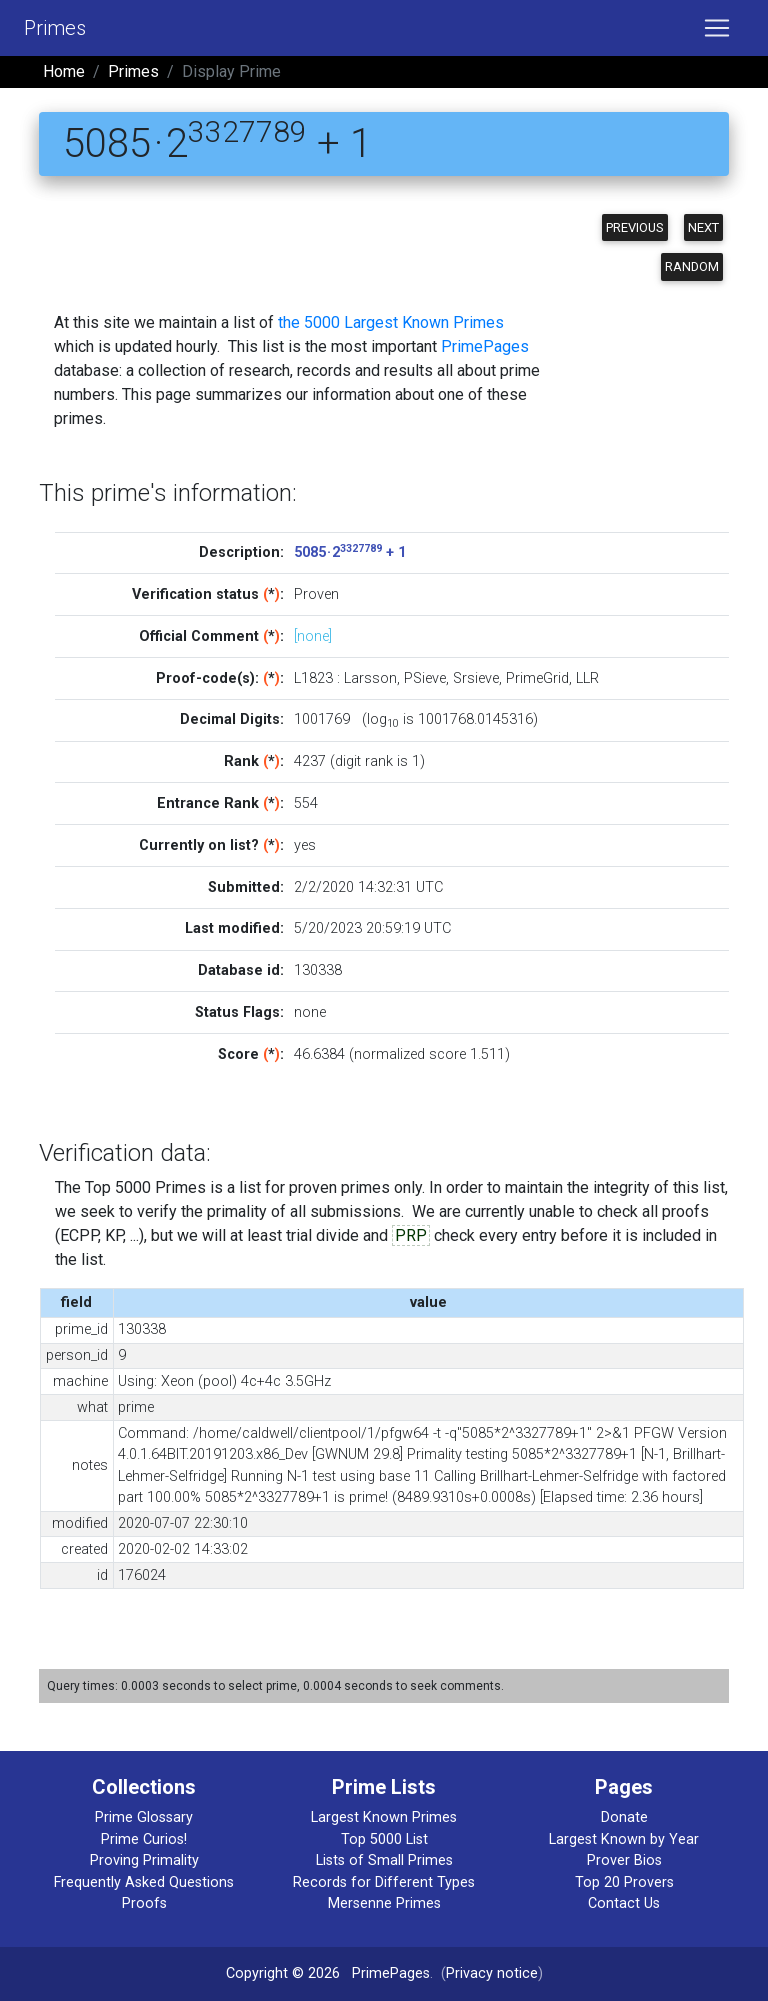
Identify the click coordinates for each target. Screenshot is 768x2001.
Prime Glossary (144, 1817)
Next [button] (703, 227)
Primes (55, 28)
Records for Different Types (384, 1882)
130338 (318, 970)
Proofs (144, 1903)
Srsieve (476, 678)
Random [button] (692, 266)
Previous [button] (635, 227)
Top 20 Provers (624, 1882)
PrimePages (485, 346)
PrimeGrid (537, 678)
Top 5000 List (384, 1839)
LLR (587, 678)
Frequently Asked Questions (144, 1882)
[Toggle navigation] (717, 28)
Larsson (370, 678)
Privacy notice (492, 1973)
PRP (411, 1235)
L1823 (313, 678)
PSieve (425, 678)
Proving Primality (144, 1860)
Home (64, 71)
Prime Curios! (144, 1839)
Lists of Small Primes (384, 1860)
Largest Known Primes (384, 1817)
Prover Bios (624, 1860)
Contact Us (624, 1903)
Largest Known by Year (624, 1839)
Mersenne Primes (384, 1903)
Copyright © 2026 (283, 1973)
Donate (624, 1817)
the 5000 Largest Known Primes (391, 322)
